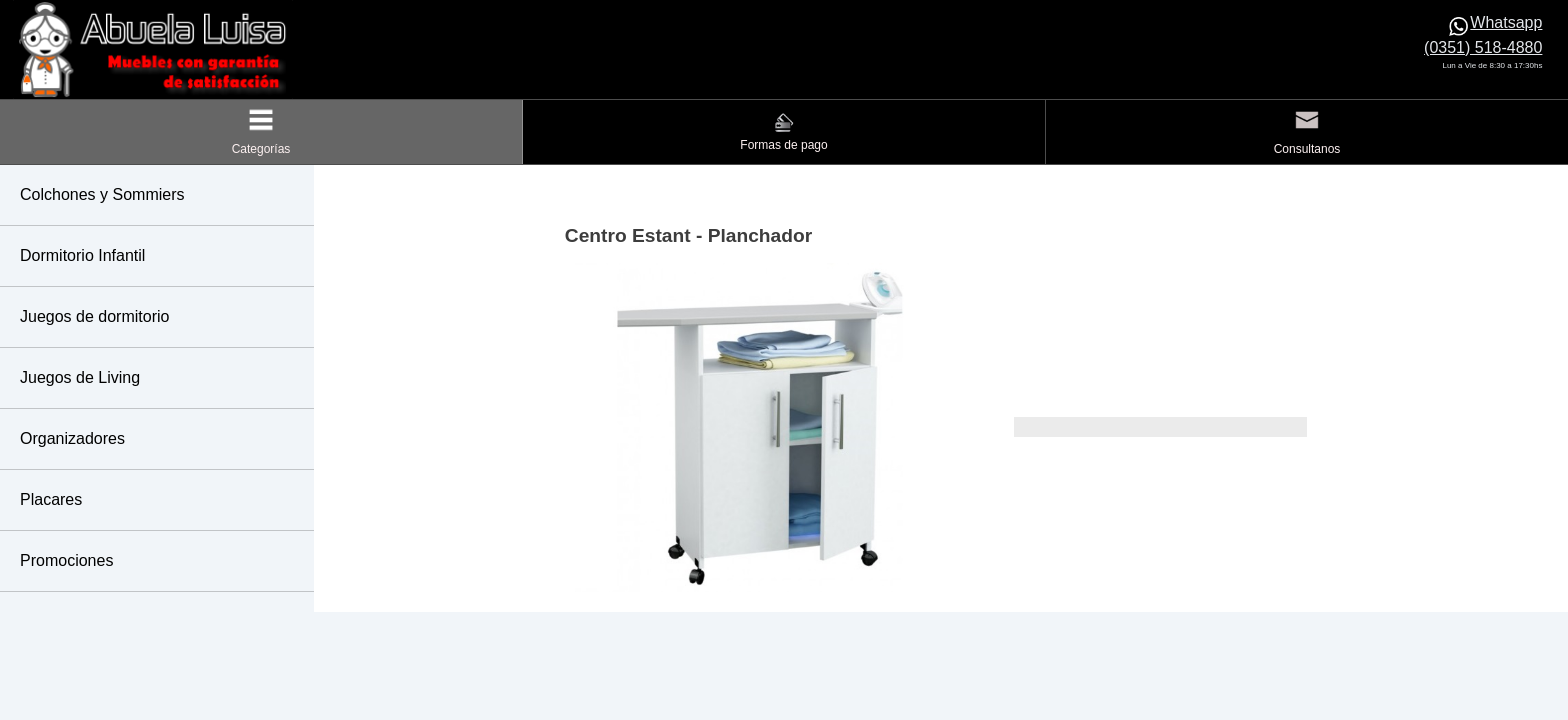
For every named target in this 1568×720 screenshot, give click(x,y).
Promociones (66, 560)
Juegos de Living (80, 377)
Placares (51, 499)
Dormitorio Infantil (82, 255)
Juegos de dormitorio (94, 316)
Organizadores (72, 438)
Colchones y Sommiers (102, 194)
